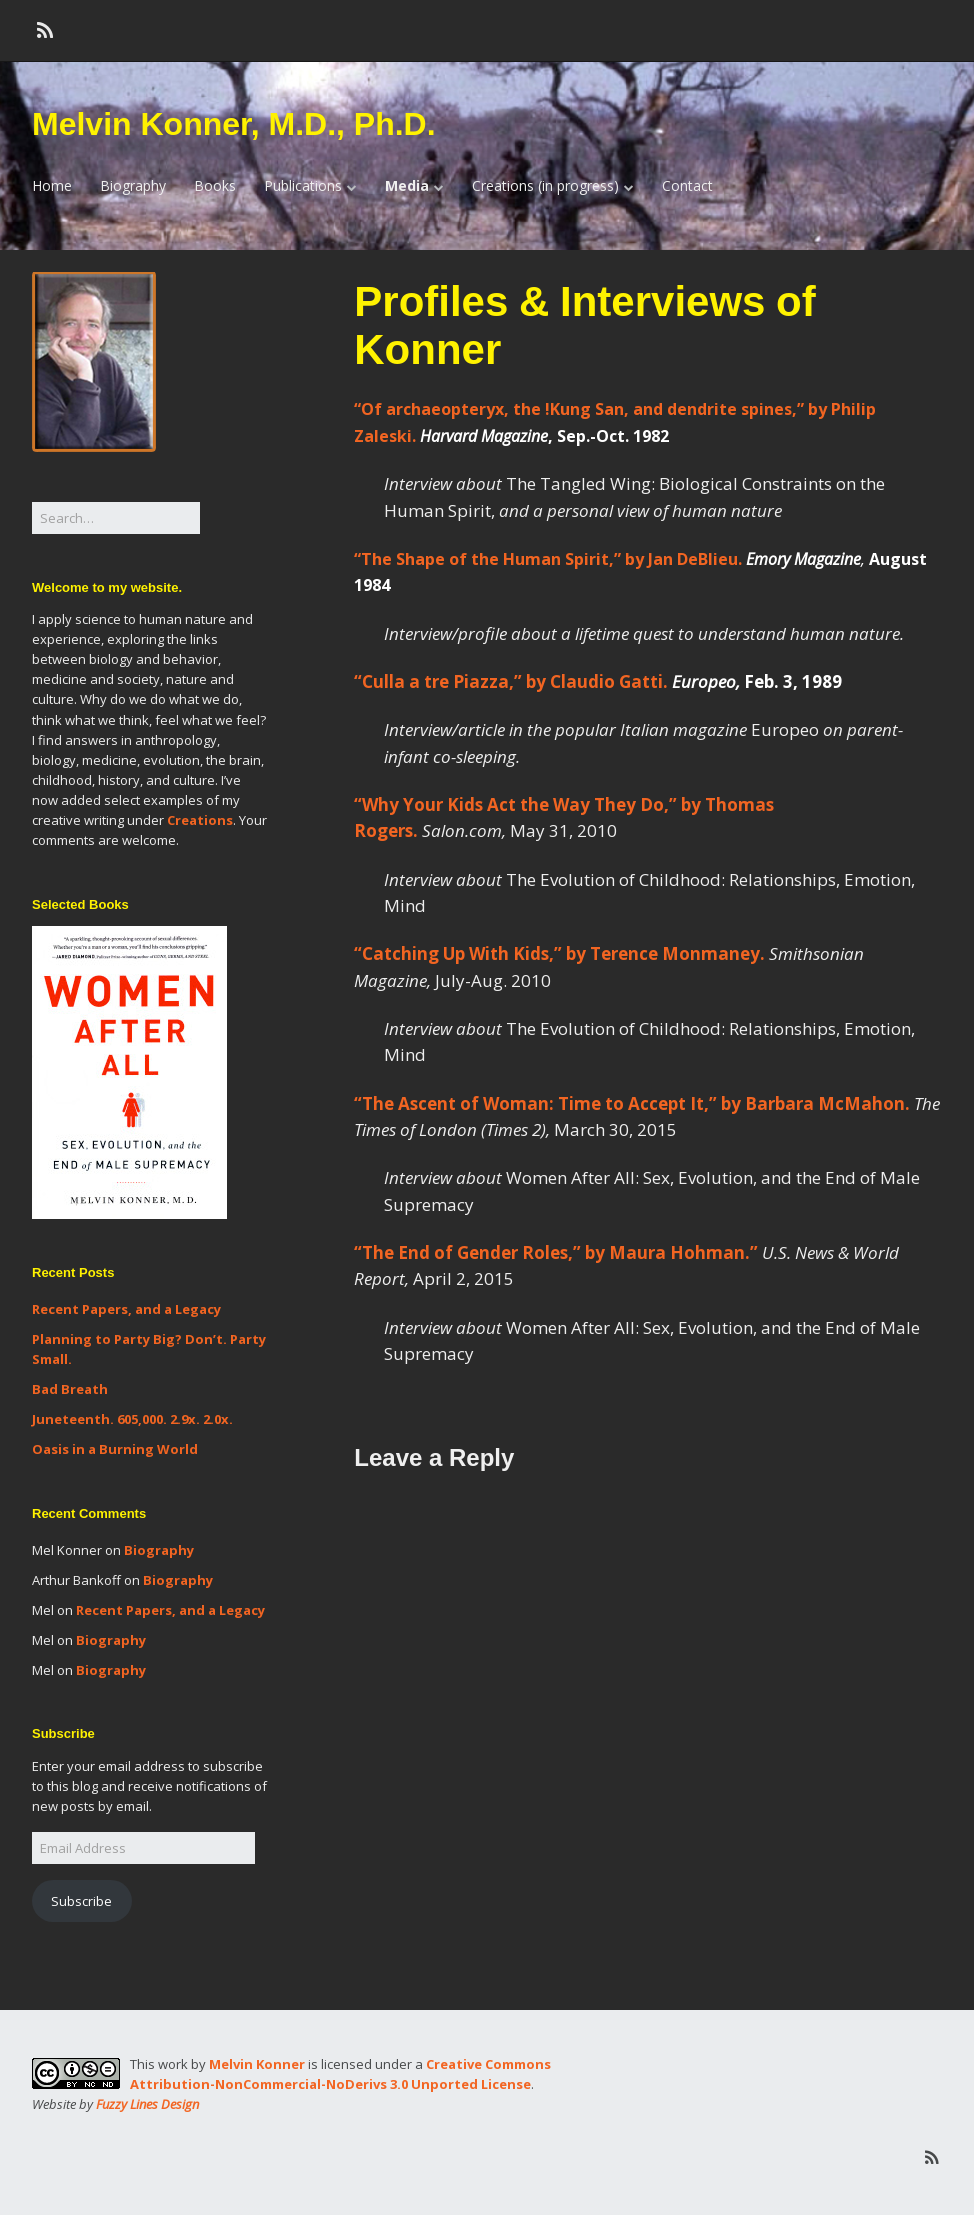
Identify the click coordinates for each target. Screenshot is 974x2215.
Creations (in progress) (545, 185)
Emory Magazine (803, 559)
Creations (200, 820)
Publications (303, 185)
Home (52, 185)
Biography (133, 185)
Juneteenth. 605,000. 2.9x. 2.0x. (132, 1419)
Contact (687, 185)
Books (215, 185)
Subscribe (81, 1901)
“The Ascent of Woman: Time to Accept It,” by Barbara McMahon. (632, 1103)
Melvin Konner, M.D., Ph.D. (234, 124)
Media (407, 185)
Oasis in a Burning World (115, 1449)
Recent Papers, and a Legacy (126, 1309)
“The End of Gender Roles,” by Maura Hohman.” (556, 1252)
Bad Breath (70, 1389)
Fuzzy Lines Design (147, 2104)
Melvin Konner (257, 2064)
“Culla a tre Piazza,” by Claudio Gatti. (600, 681)
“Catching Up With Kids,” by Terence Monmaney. (559, 953)
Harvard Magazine (484, 436)
